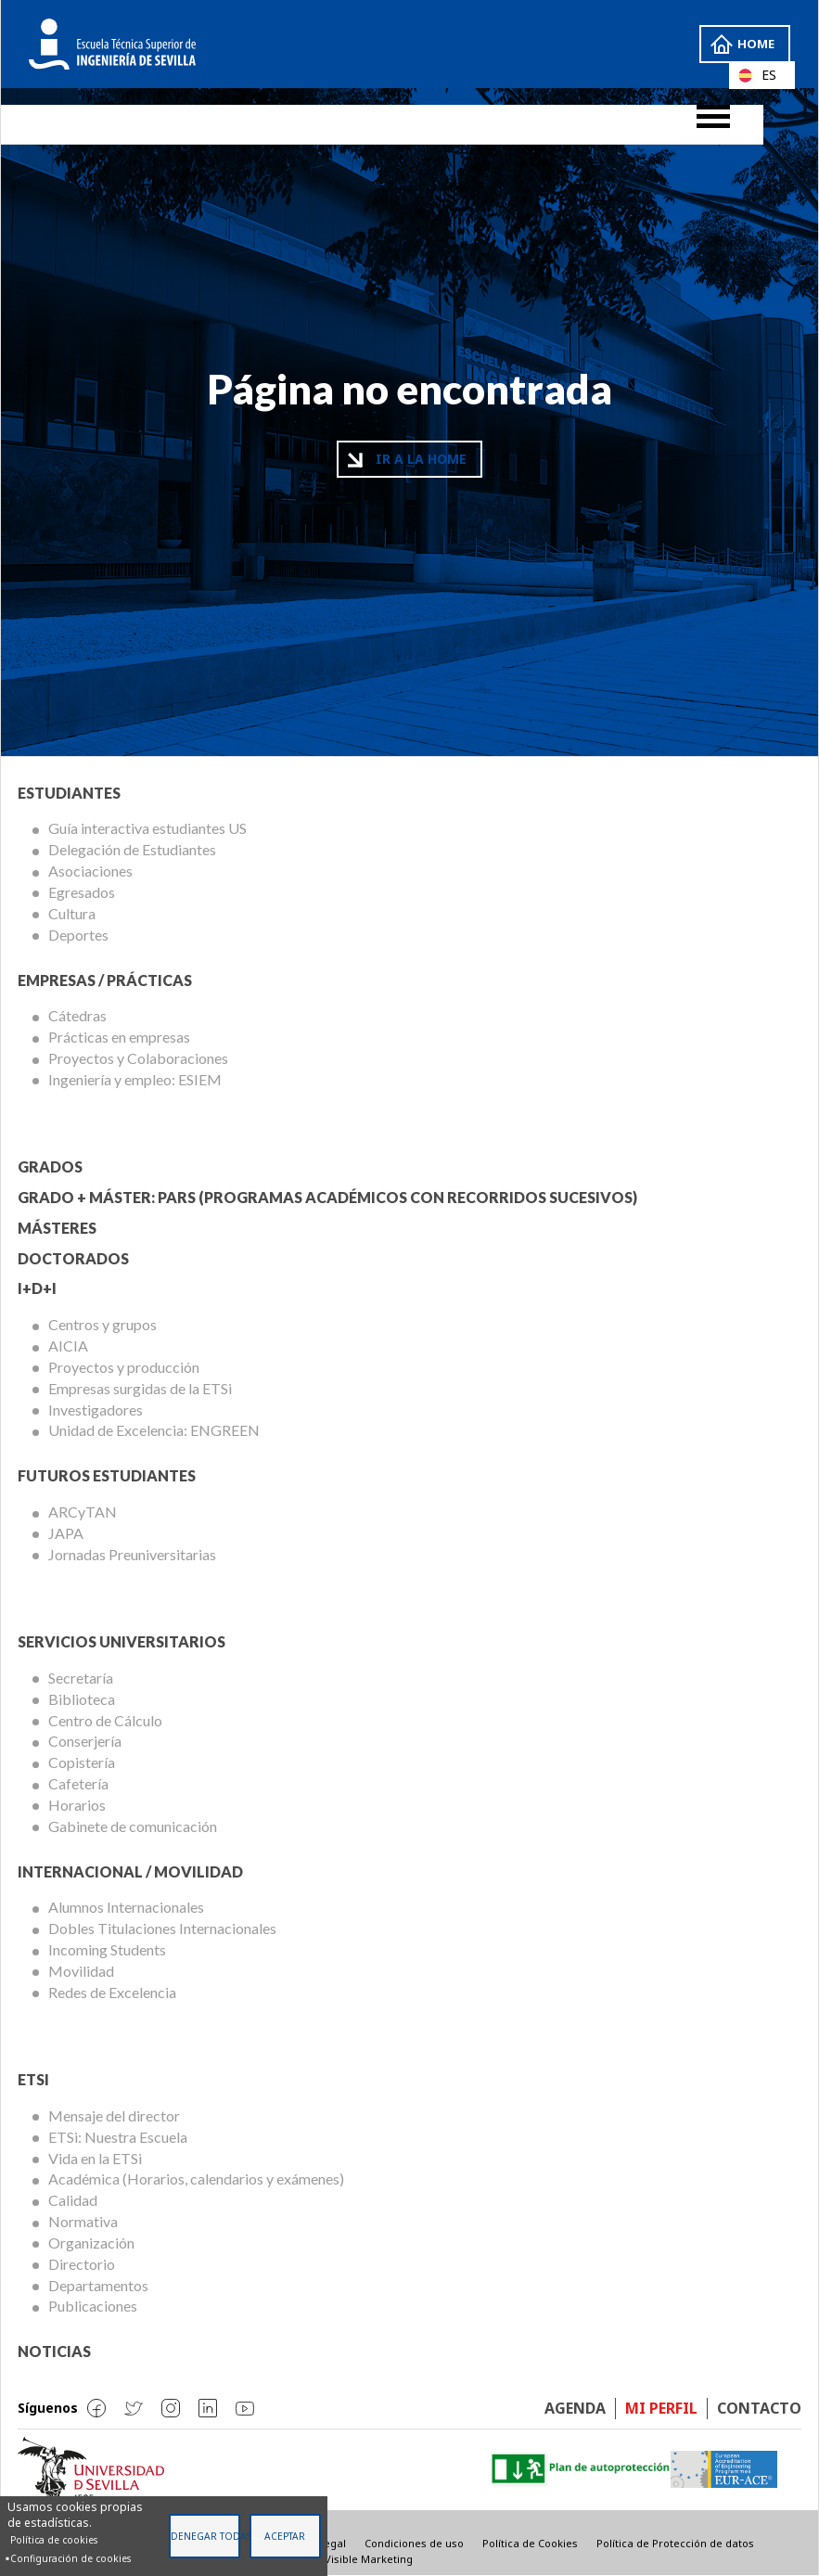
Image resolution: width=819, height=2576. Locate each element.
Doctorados (73, 1258)
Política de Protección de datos (675, 2543)
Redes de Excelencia (112, 1992)
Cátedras (77, 1015)
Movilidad (81, 1971)
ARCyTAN (82, 1511)
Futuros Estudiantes (107, 1475)
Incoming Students (107, 1949)
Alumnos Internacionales (126, 1907)
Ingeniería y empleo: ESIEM (135, 1079)
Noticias (54, 2351)
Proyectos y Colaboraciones (138, 1058)
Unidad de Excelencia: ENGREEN (154, 1430)
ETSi (33, 2079)
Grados (50, 1166)
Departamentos (98, 2285)
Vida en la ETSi (95, 2158)
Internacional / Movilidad (130, 1871)
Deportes (78, 934)
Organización (91, 2242)
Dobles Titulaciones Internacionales (162, 1928)
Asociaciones (90, 870)
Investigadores (95, 1409)
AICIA (68, 1345)
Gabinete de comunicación (132, 1826)
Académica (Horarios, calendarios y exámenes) (196, 2178)
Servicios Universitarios (121, 1641)
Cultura (72, 913)
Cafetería (78, 1783)
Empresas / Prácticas (105, 980)
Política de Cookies (530, 2543)
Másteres (57, 1228)
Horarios (77, 1804)
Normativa (83, 2221)
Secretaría (80, 1677)
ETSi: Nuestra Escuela (117, 2137)
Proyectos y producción (123, 1367)
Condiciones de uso (414, 2543)
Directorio (81, 2264)
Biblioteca (81, 1699)
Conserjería (85, 1740)
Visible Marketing (369, 2559)
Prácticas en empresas (119, 1036)
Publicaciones (92, 2305)
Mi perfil (661, 2408)
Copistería (81, 1762)
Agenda (575, 2408)
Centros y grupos (102, 1324)
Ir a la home (421, 459)
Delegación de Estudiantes (132, 849)
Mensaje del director (114, 2115)
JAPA (65, 1533)
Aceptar (284, 2536)
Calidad (72, 2200)
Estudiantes (69, 792)
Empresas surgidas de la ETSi (140, 1388)
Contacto (759, 2408)
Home (755, 43)
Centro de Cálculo (105, 1720)
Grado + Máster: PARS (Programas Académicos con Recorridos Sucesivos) (327, 1197)
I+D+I (37, 1288)
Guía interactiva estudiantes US (147, 828)
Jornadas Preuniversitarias (132, 1554)
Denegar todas (205, 2536)
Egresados (81, 892)
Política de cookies (53, 2539)
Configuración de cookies (70, 2558)
